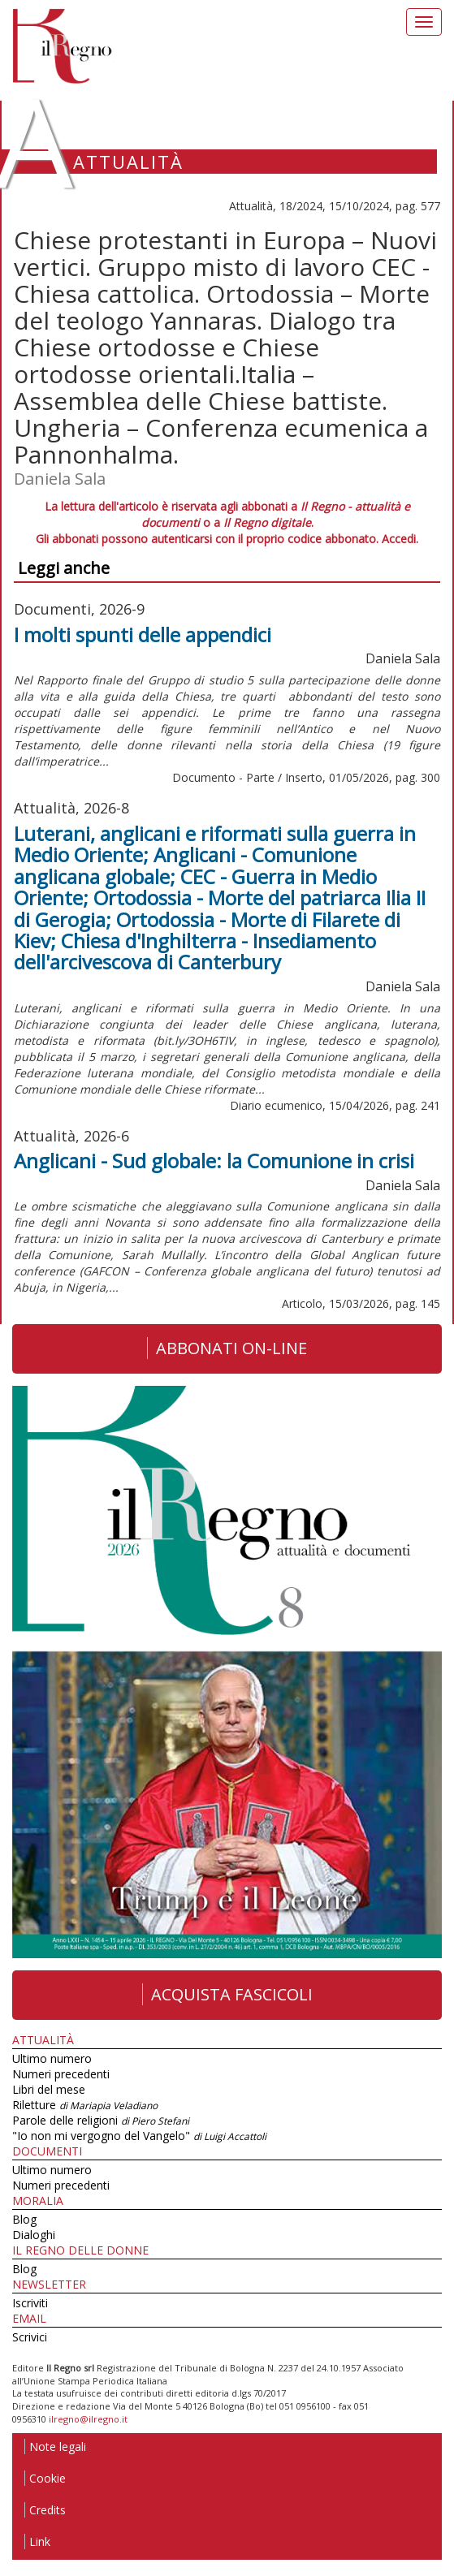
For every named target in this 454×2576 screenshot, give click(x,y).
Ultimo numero (52, 2058)
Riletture (85, 2104)
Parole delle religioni (100, 2120)
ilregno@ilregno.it (88, 2419)
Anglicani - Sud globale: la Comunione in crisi (214, 1160)
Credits (45, 2510)
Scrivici (29, 2337)
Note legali (55, 2446)
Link (37, 2541)
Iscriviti (30, 2303)
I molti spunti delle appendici (142, 634)
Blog (24, 2219)
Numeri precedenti (61, 2074)
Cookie (45, 2478)
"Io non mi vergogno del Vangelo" (139, 2135)
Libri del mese (48, 2089)
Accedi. (400, 538)
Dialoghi (33, 2234)
